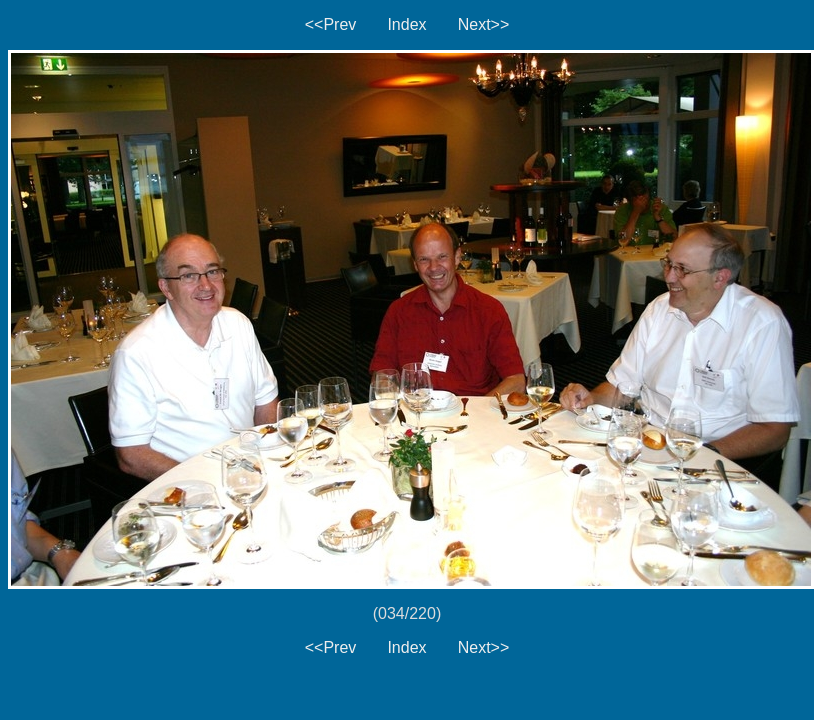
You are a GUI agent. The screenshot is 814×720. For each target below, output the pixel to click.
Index (406, 24)
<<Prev (331, 24)
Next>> (484, 24)
